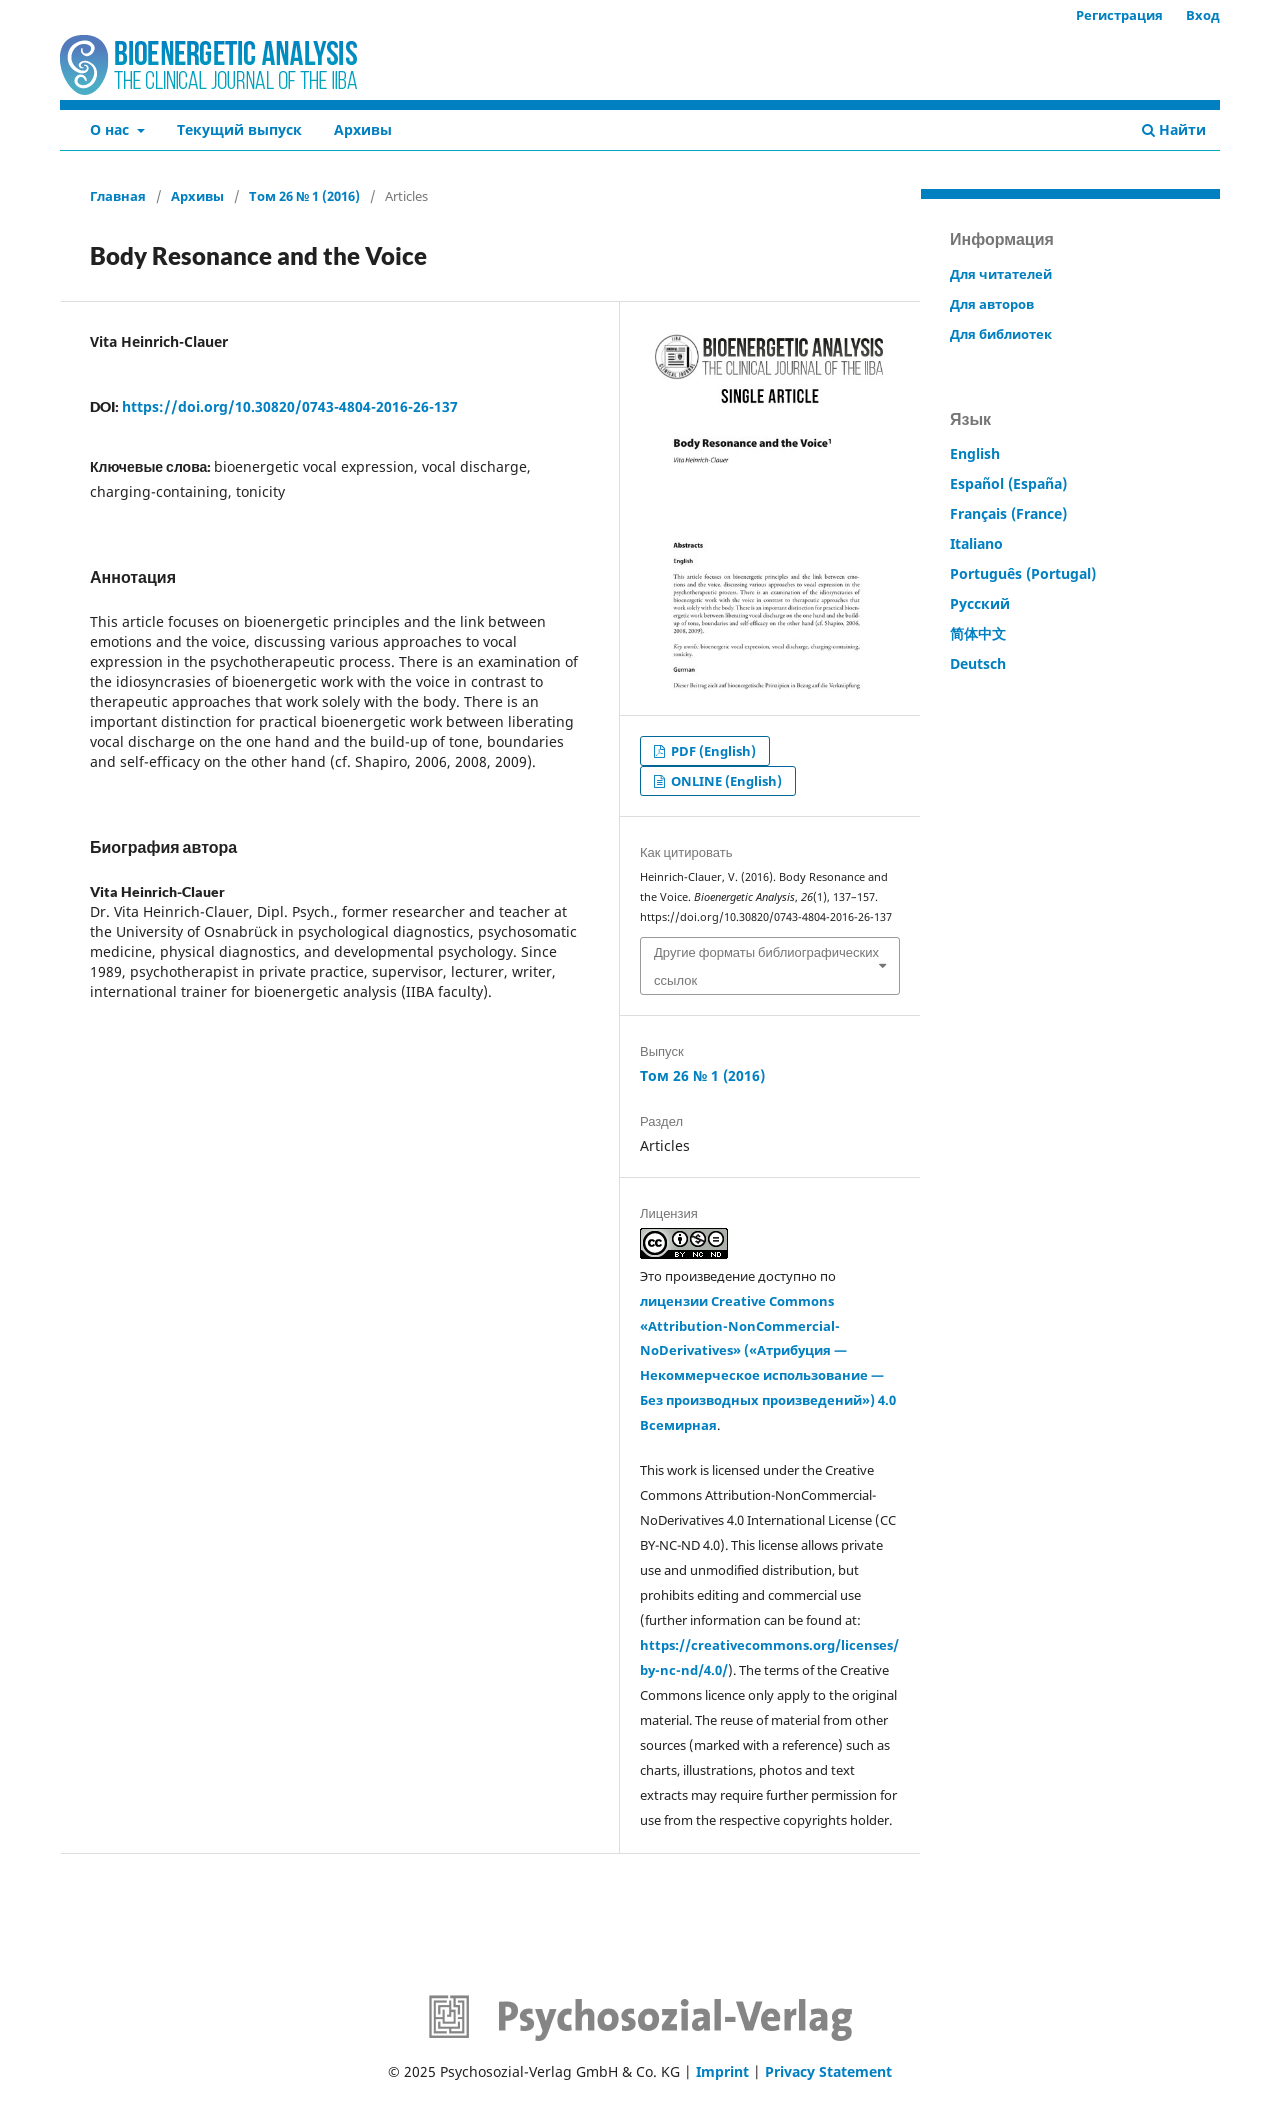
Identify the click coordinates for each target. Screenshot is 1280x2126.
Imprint (722, 2071)
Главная (118, 196)
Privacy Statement (828, 2071)
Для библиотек (1001, 334)
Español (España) (1008, 483)
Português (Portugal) (1023, 573)
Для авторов (992, 304)
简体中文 (978, 633)
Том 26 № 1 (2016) (304, 196)
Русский (980, 603)
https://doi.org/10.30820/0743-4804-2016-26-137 (290, 406)
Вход (1203, 15)
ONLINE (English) (725, 781)
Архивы (363, 129)
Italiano (976, 543)
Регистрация (1119, 15)
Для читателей (1001, 274)
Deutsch (978, 663)
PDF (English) (712, 751)
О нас (111, 129)
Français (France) (1008, 513)
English (975, 453)
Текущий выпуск (239, 129)
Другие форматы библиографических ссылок (766, 966)
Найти (1174, 129)
